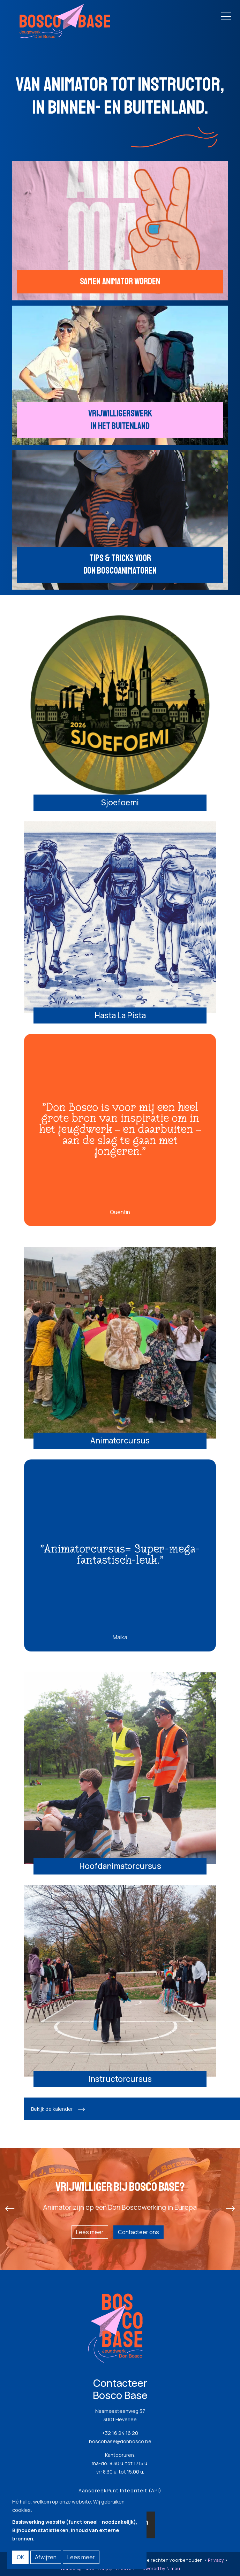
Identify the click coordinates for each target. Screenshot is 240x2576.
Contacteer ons (138, 2232)
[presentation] (9, 2209)
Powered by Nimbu (160, 2568)
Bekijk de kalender (52, 2109)
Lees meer (90, 2232)
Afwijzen (46, 2557)
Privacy (216, 2560)
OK (20, 2557)
